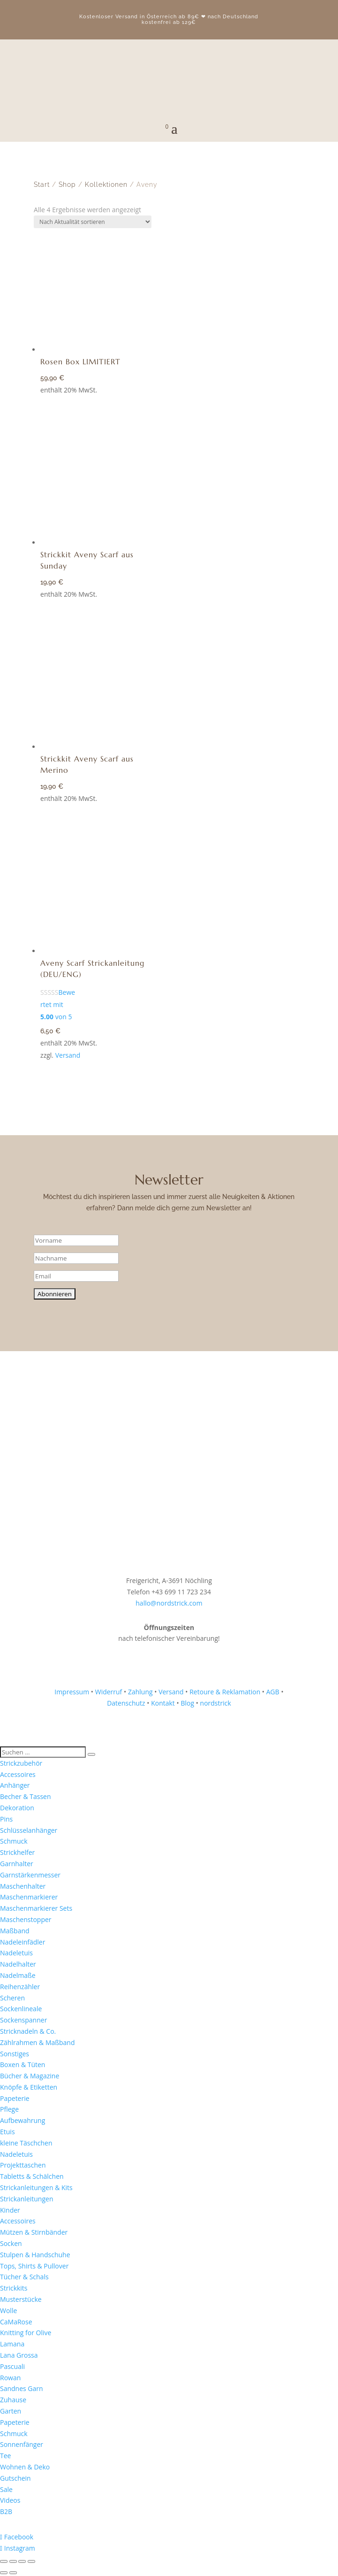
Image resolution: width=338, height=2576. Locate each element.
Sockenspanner (23, 2019)
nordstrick (215, 1703)
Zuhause (13, 2399)
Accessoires (18, 1774)
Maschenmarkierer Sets (36, 1908)
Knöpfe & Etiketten (28, 2087)
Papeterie (15, 2098)
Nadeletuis (16, 1952)
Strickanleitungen (26, 2198)
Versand (68, 1055)
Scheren (12, 1997)
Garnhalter (16, 1863)
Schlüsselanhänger (28, 1830)
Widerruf (108, 1691)
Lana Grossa (19, 2355)
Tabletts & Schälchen (32, 2176)
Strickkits (14, 2288)
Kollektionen (106, 184)
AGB (272, 1691)
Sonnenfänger (21, 2444)
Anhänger (15, 1785)
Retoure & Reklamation (224, 1691)
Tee (5, 2455)
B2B (6, 2511)
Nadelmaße (18, 1975)
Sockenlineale (21, 2008)
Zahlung (140, 1691)
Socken (11, 2243)
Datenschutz (126, 1703)
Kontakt (163, 1703)
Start (42, 184)
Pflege (9, 2109)
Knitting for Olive (25, 2332)
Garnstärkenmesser (30, 1874)
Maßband (15, 1930)
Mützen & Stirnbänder (34, 2232)
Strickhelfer (17, 1852)
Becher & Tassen (25, 1796)
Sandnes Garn (21, 2388)
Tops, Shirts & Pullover (34, 2265)
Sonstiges (14, 2053)
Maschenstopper (26, 1919)
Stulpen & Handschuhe (35, 2254)
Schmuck (14, 1841)
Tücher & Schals (24, 2276)
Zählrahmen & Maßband (37, 2042)
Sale (6, 2489)
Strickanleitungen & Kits (36, 2187)
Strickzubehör (21, 1763)
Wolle (8, 2310)
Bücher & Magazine (29, 2075)
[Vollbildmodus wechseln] (13, 2561)
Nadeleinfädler (22, 1942)
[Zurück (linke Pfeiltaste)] (4, 2572)
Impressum (71, 1691)
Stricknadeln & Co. (28, 2031)
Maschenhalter (22, 1886)
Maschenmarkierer (29, 1896)
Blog (187, 1703)
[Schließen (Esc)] (31, 2561)
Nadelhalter (18, 1964)
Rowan (10, 2377)
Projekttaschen (23, 2165)
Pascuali (12, 2366)
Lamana (12, 2343)
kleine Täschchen (26, 2142)
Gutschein (15, 2478)
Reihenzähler (20, 1986)
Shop (67, 184)
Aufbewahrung (22, 2120)
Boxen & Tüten (22, 2064)
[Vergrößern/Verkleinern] (4, 2561)
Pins (6, 1819)
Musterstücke (21, 2299)
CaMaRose (16, 2321)
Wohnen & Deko (25, 2466)
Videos (10, 2500)
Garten (10, 2411)
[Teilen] (22, 2561)
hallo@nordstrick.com (168, 1603)
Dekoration (17, 1807)
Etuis (7, 2131)
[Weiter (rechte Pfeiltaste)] (13, 2572)
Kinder (10, 2210)
